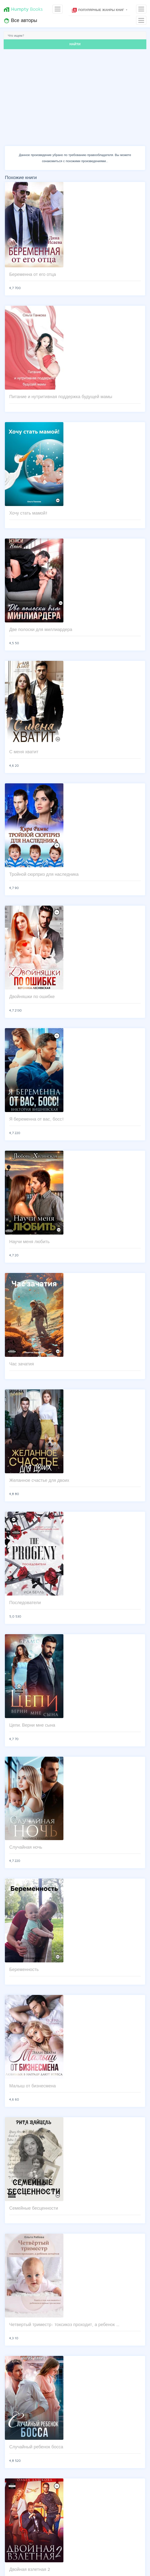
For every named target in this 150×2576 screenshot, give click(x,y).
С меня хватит (24, 751)
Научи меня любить (29, 1241)
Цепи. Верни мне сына (32, 1725)
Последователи (25, 1602)
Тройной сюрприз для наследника (44, 874)
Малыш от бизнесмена (32, 2085)
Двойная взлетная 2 (29, 2569)
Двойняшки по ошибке (32, 996)
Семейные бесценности (33, 2208)
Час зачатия (21, 1363)
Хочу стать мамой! (28, 513)
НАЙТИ (75, 44)
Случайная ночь (25, 1847)
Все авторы (20, 20)
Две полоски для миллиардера (40, 629)
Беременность (24, 1969)
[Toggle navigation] (57, 9)
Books (23, 9)
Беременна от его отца (32, 274)
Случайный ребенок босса (36, 2446)
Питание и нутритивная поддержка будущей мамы (60, 396)
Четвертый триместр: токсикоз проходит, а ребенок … (64, 2324)
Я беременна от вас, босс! (36, 1119)
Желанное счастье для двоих (39, 1480)
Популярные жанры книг (98, 10)
